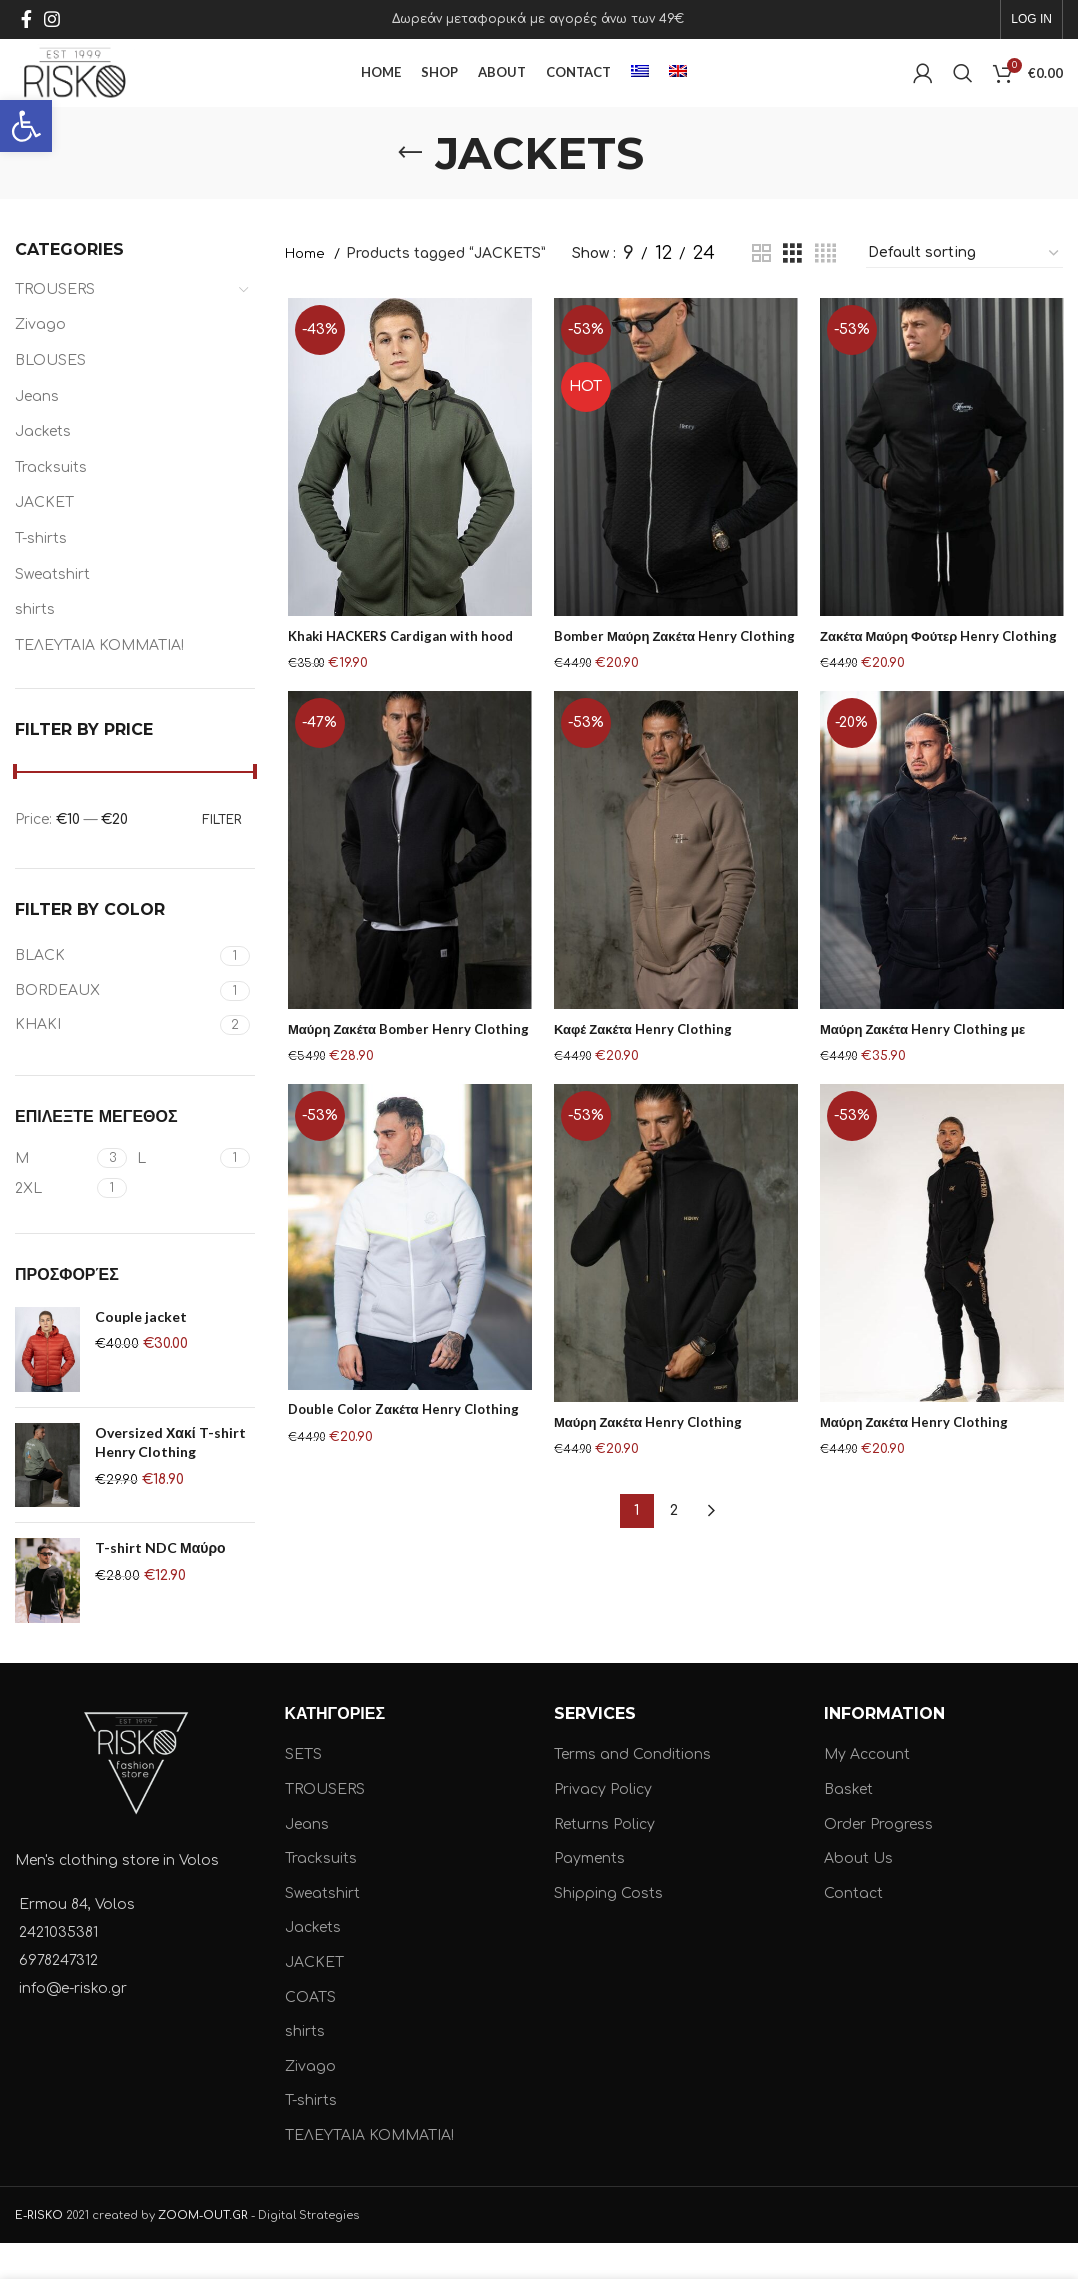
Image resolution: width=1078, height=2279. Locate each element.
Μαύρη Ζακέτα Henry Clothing (650, 1459)
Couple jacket (141, 1351)
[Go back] (410, 188)
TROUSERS (55, 324)
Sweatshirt (52, 609)
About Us (858, 1894)
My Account (867, 1790)
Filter (221, 855)
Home (307, 289)
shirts (35, 645)
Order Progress (878, 1859)
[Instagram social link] (52, 21)
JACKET (44, 538)
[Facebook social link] (26, 21)
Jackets (43, 467)
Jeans (37, 431)
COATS (310, 2032)
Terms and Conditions (632, 1790)
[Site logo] (108, 91)
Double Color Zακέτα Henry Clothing (406, 1447)
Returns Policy (604, 1859)
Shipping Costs (608, 1928)
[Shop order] (964, 289)
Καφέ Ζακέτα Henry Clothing (644, 1066)
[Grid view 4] (825, 289)
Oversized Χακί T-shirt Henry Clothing (170, 1477)
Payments (589, 1894)
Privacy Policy (603, 1824)
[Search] (963, 92)
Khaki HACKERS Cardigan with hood (406, 673)
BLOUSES (50, 395)
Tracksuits (51, 502)
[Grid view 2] (761, 289)
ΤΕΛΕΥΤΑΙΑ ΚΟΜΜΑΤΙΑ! (99, 680)
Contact (853, 1928)
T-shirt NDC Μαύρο (160, 1583)
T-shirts (41, 573)
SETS (303, 1790)
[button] (26, 126)
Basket (848, 1824)
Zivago (40, 360)
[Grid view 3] (792, 289)
